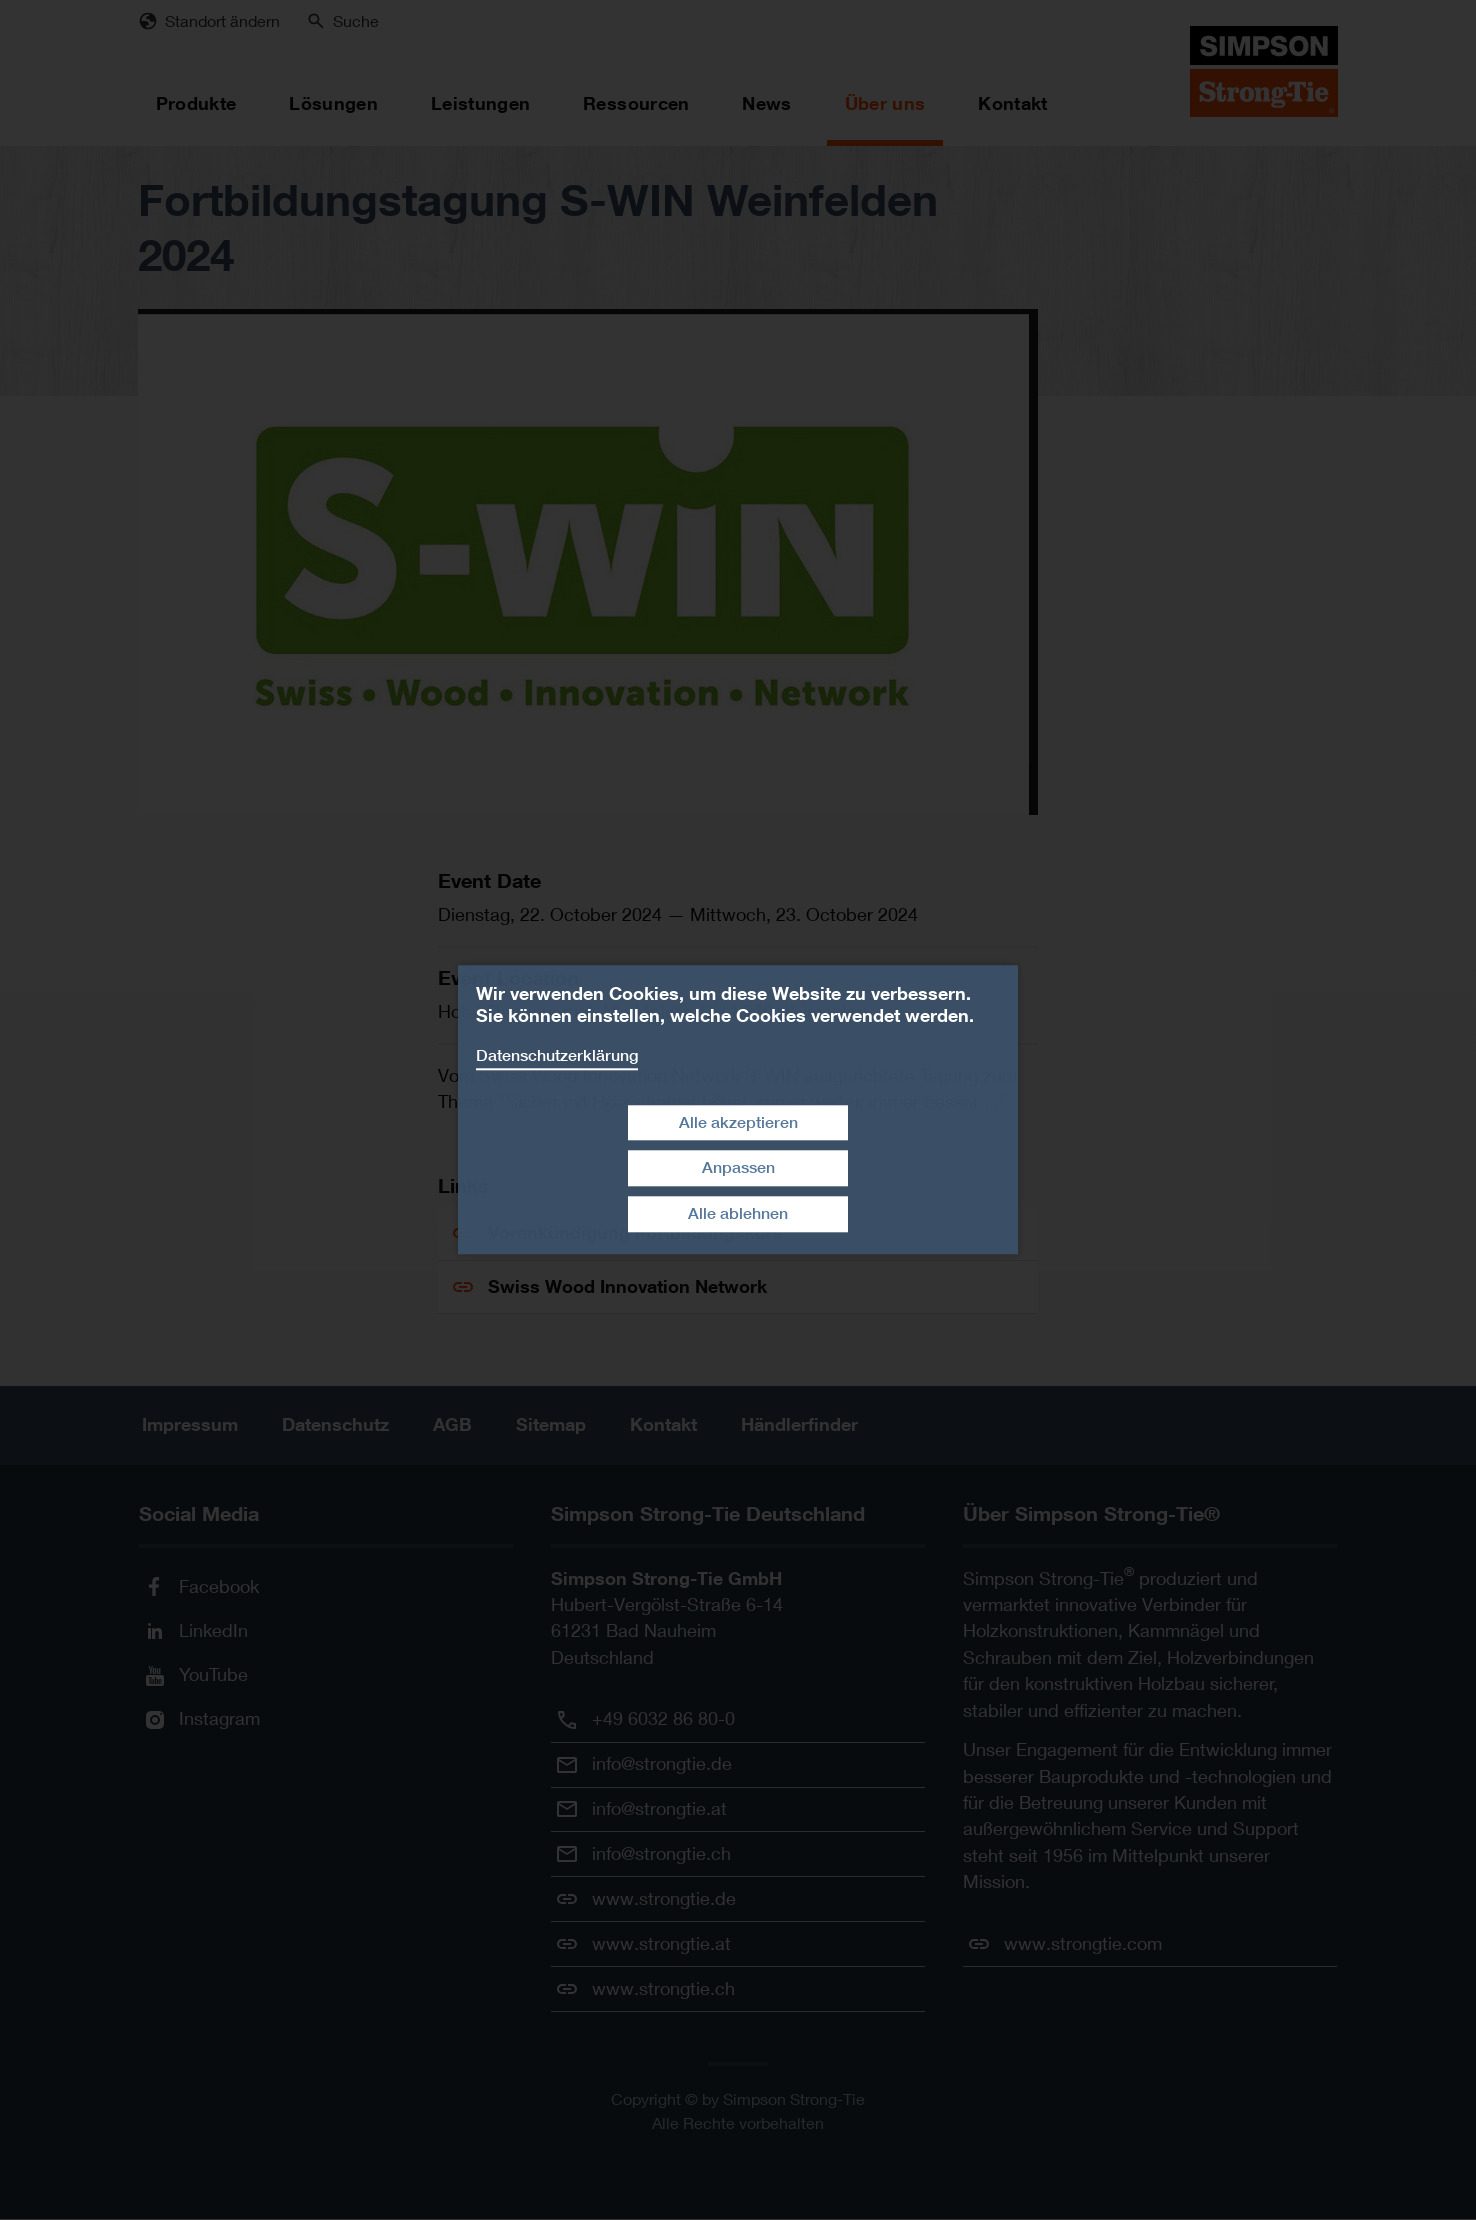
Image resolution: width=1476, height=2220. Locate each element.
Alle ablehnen (738, 1213)
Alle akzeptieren (738, 1122)
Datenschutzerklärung (557, 1055)
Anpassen (738, 1168)
